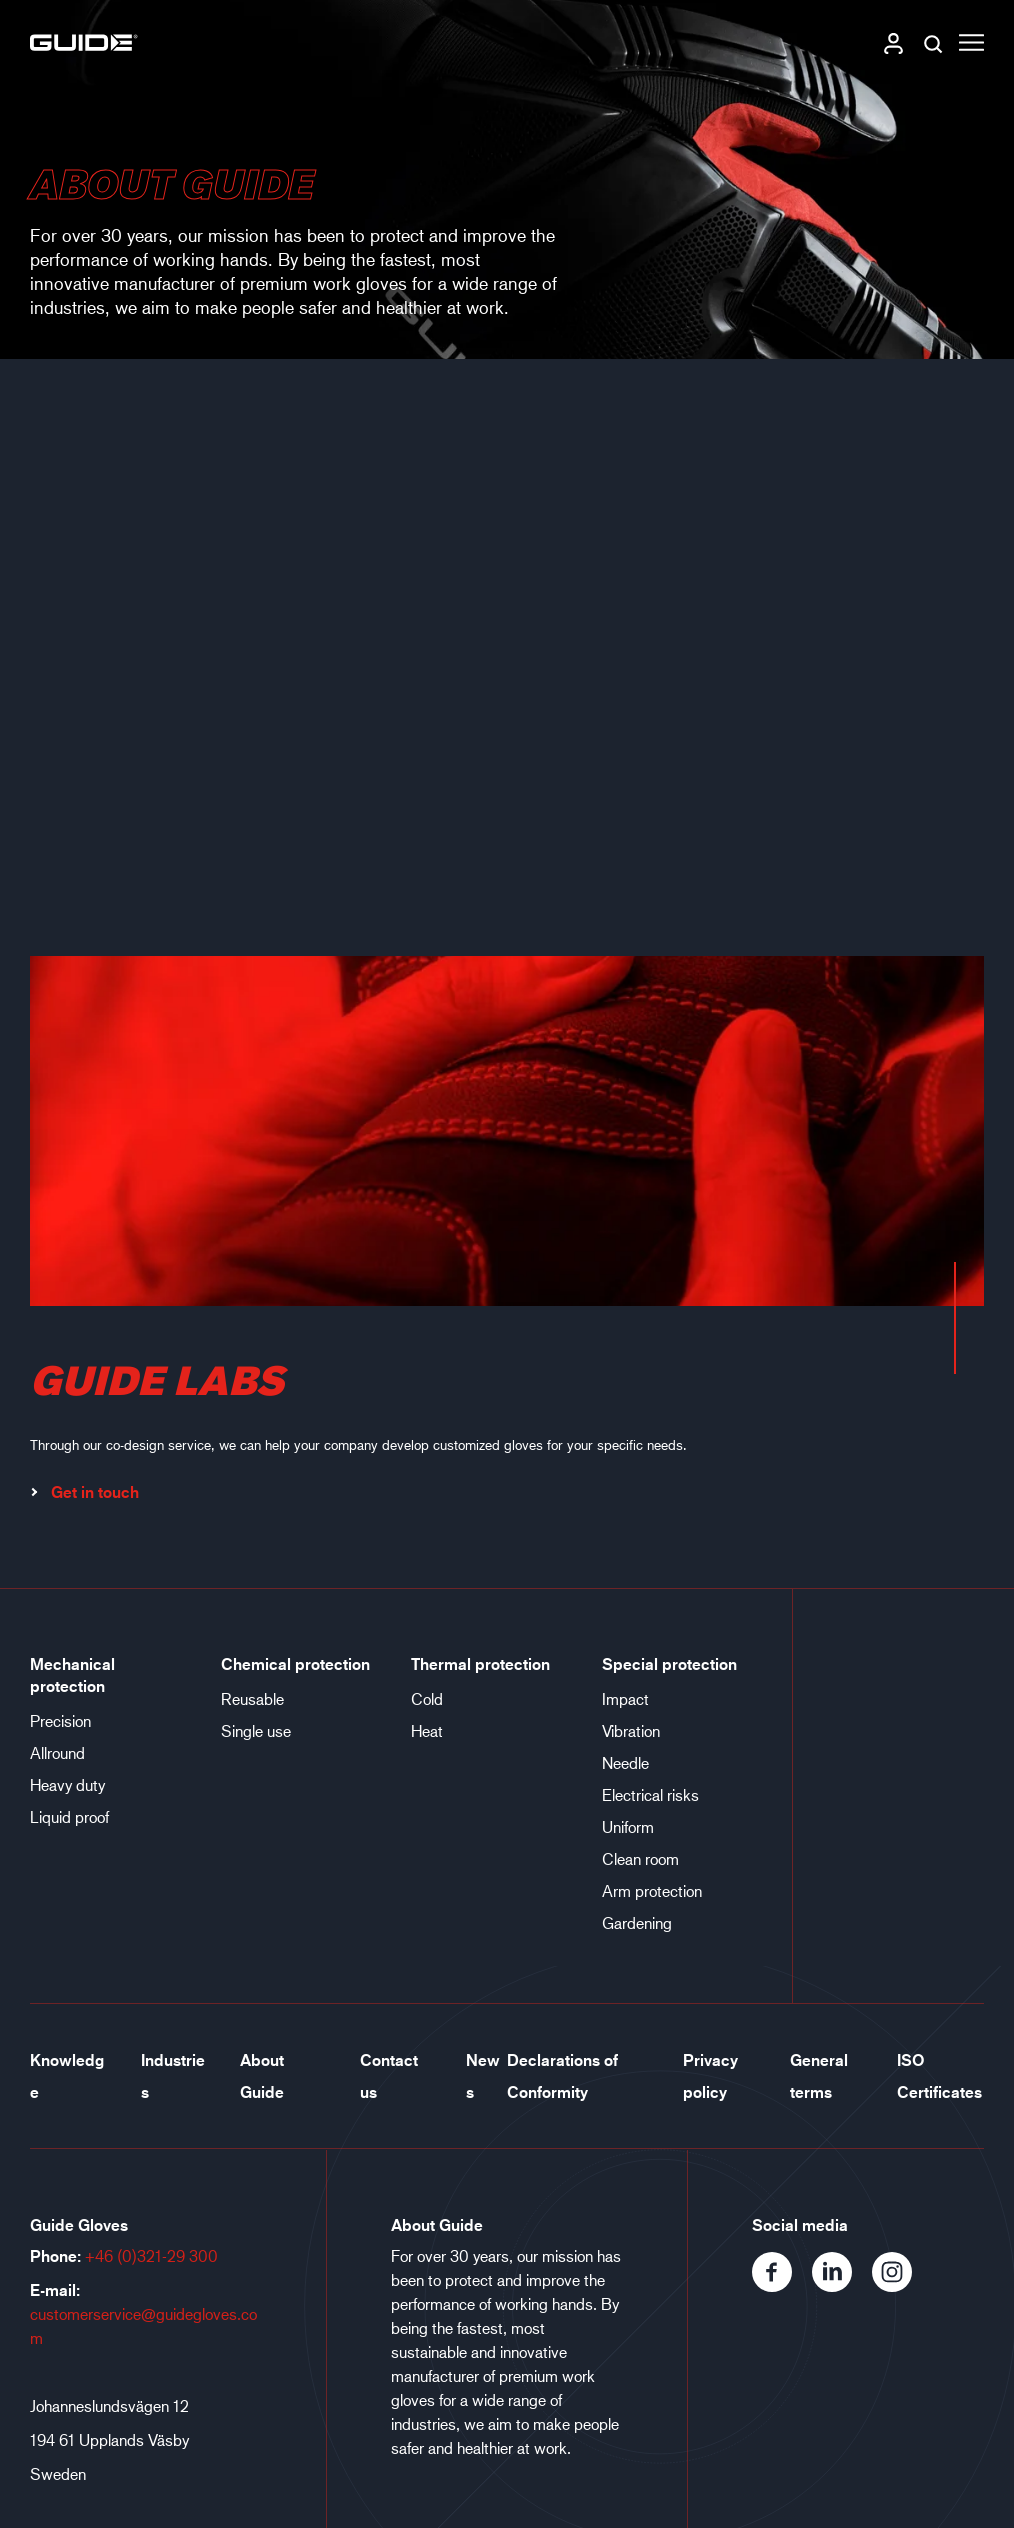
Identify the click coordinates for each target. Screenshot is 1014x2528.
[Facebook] (782, 2285)
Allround (57, 1752)
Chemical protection (295, 1664)
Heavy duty (67, 1784)
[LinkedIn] (842, 2285)
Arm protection (652, 1890)
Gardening (637, 1922)
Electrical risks (650, 1794)
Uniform (628, 1826)
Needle (625, 1762)
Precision (60, 1720)
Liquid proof (69, 1816)
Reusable (252, 1698)
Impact (625, 1698)
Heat (427, 1730)
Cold (427, 1698)
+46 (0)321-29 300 (151, 2255)
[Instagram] (900, 2285)
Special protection (669, 1664)
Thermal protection (480, 1664)
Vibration (631, 1730)
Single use (256, 1730)
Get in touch (84, 1492)
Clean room (640, 1858)
